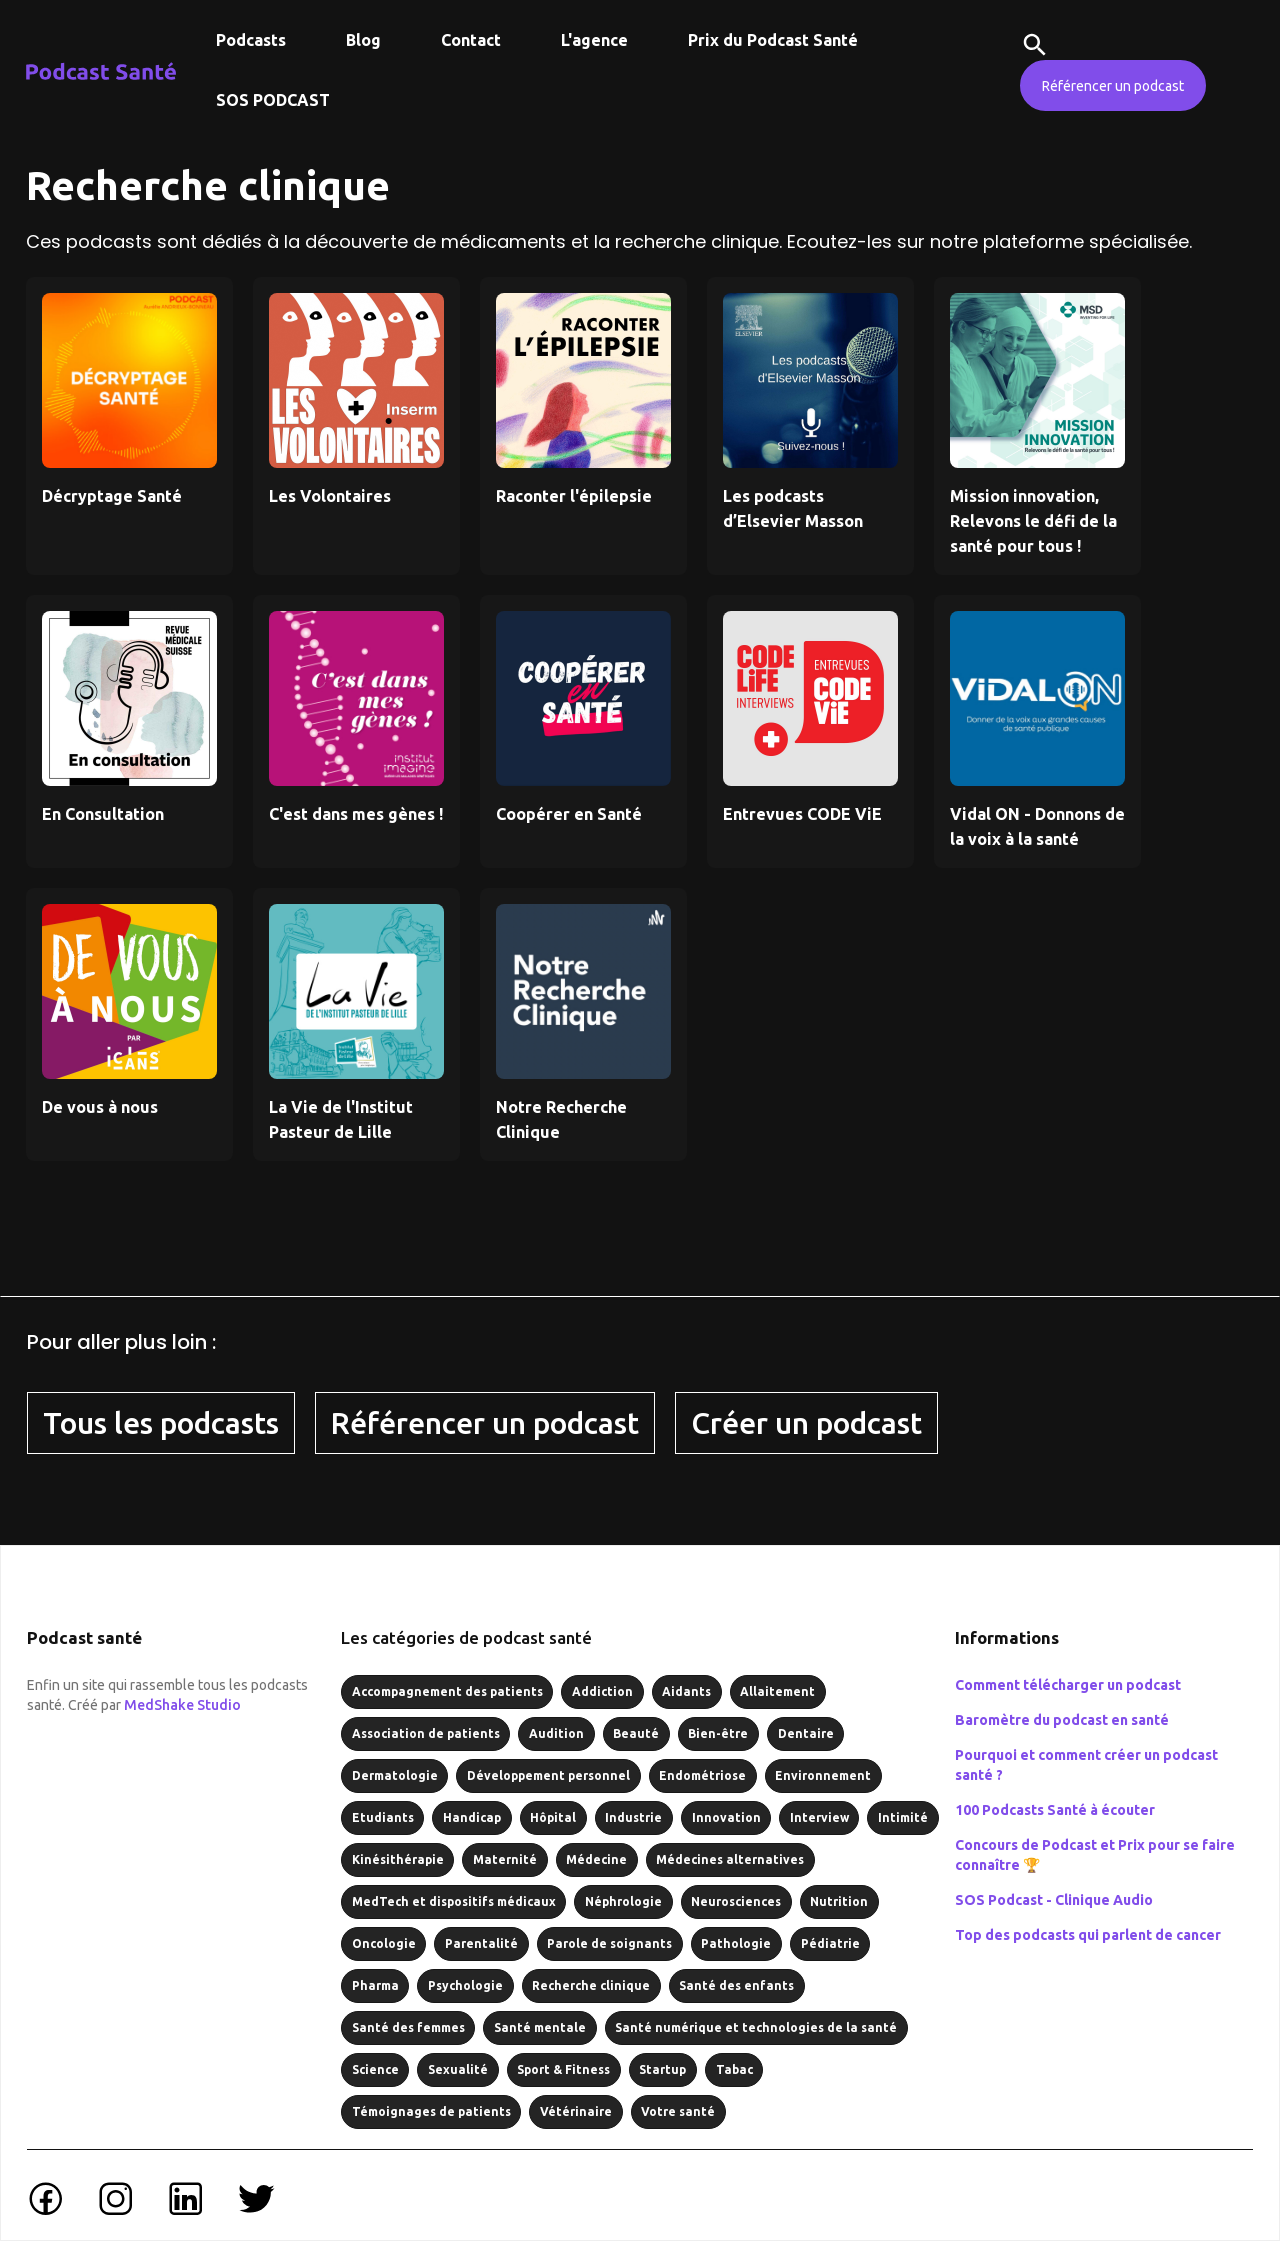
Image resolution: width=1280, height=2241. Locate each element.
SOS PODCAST (273, 100)
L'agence (594, 40)
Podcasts (251, 40)
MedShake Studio (182, 1705)
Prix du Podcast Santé (773, 40)
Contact (471, 40)
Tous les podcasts (161, 1423)
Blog (363, 40)
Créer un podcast (806, 1423)
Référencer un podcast (1113, 86)
